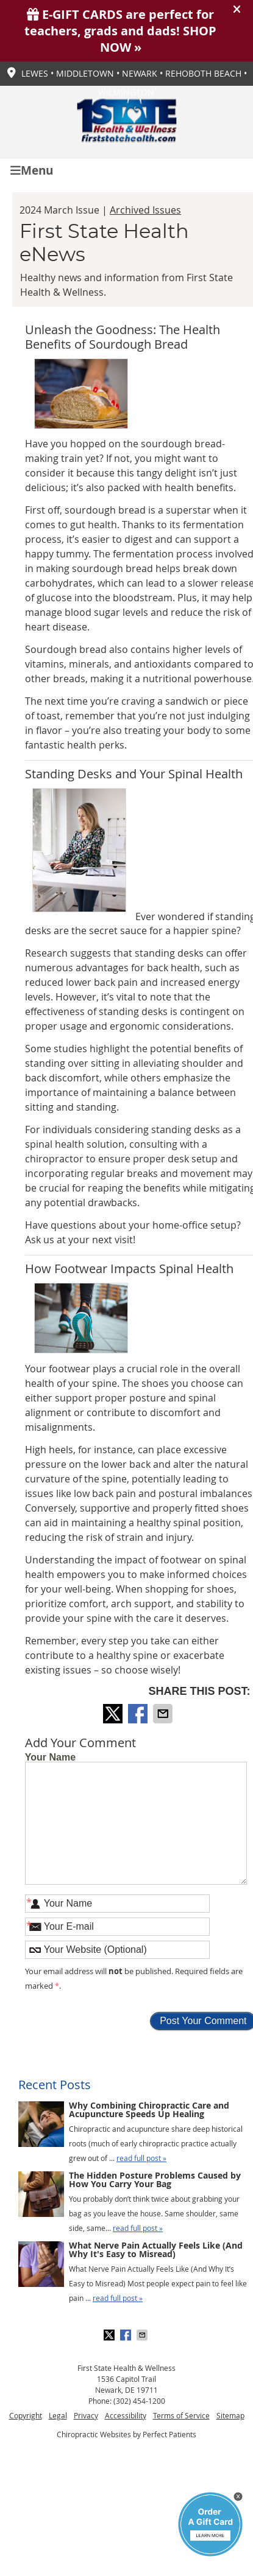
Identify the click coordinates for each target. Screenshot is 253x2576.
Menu (31, 169)
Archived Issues (145, 210)
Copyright (25, 2415)
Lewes (34, 73)
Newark (139, 73)
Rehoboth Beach (203, 73)
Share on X (114, 1713)
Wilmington (126, 92)
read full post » (141, 2158)
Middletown (85, 73)
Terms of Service (181, 2415)
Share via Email (164, 1713)
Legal (58, 2415)
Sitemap (230, 2415)
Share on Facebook (139, 1713)
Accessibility (125, 2415)
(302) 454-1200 (139, 2401)
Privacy (86, 2415)
